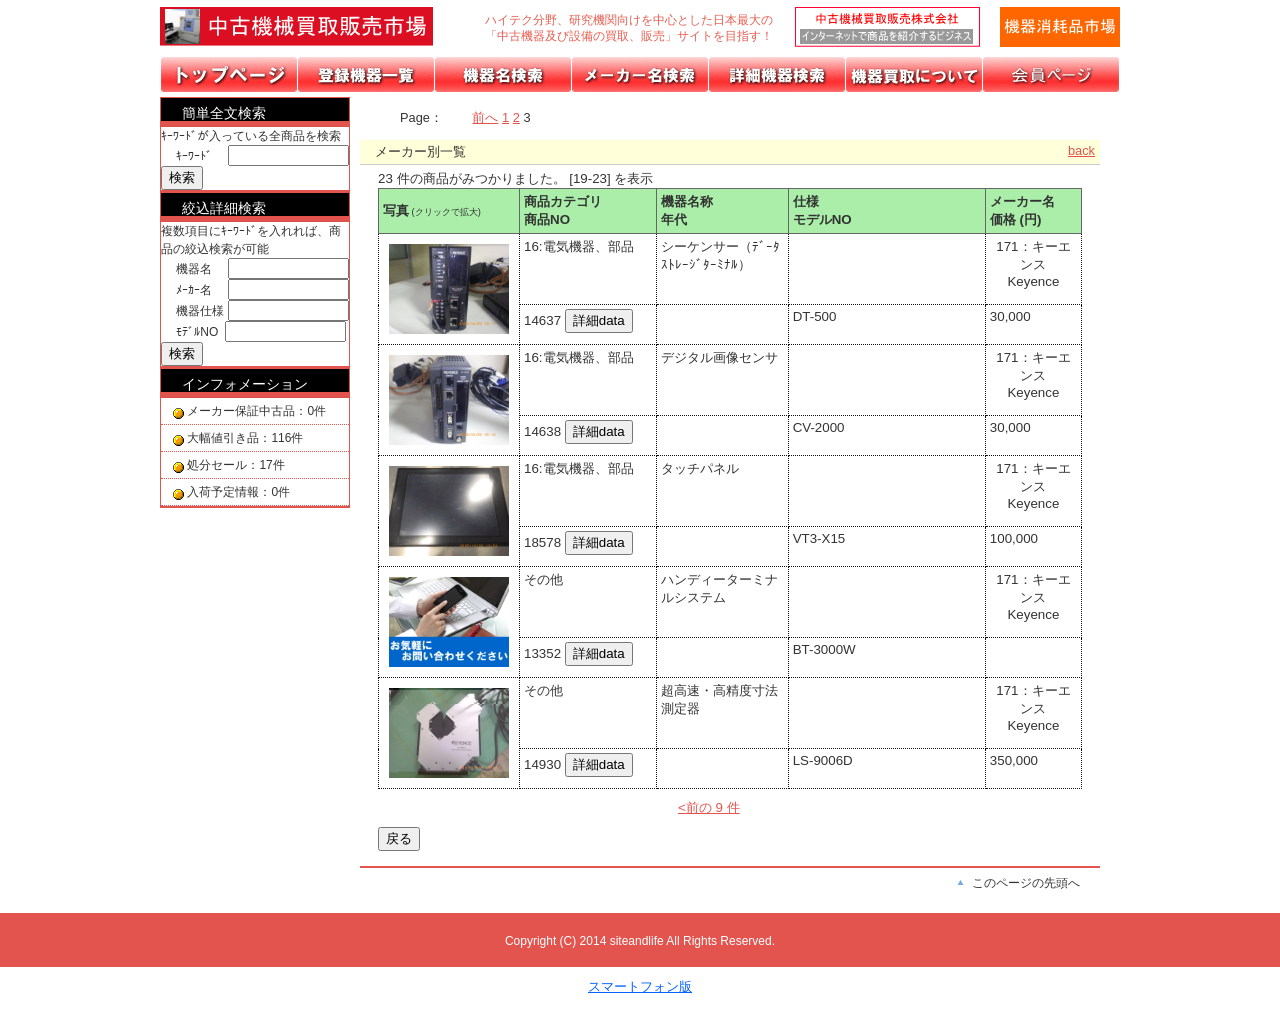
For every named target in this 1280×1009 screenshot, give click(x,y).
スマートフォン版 (640, 986)
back (1081, 150)
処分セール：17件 (235, 465)
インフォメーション (245, 384)
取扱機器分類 (366, 74)
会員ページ (1051, 74)
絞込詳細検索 (224, 208)
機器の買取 (914, 74)
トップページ (229, 74)
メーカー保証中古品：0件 (256, 411)
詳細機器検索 (777, 74)
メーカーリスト (640, 74)
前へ (485, 117)
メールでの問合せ (1060, 27)
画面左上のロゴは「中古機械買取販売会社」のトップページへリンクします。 (310, 27)
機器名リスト (503, 74)
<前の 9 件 (709, 807)
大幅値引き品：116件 (245, 438)
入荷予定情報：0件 (238, 492)
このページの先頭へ (1026, 883)
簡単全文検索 (224, 113)
